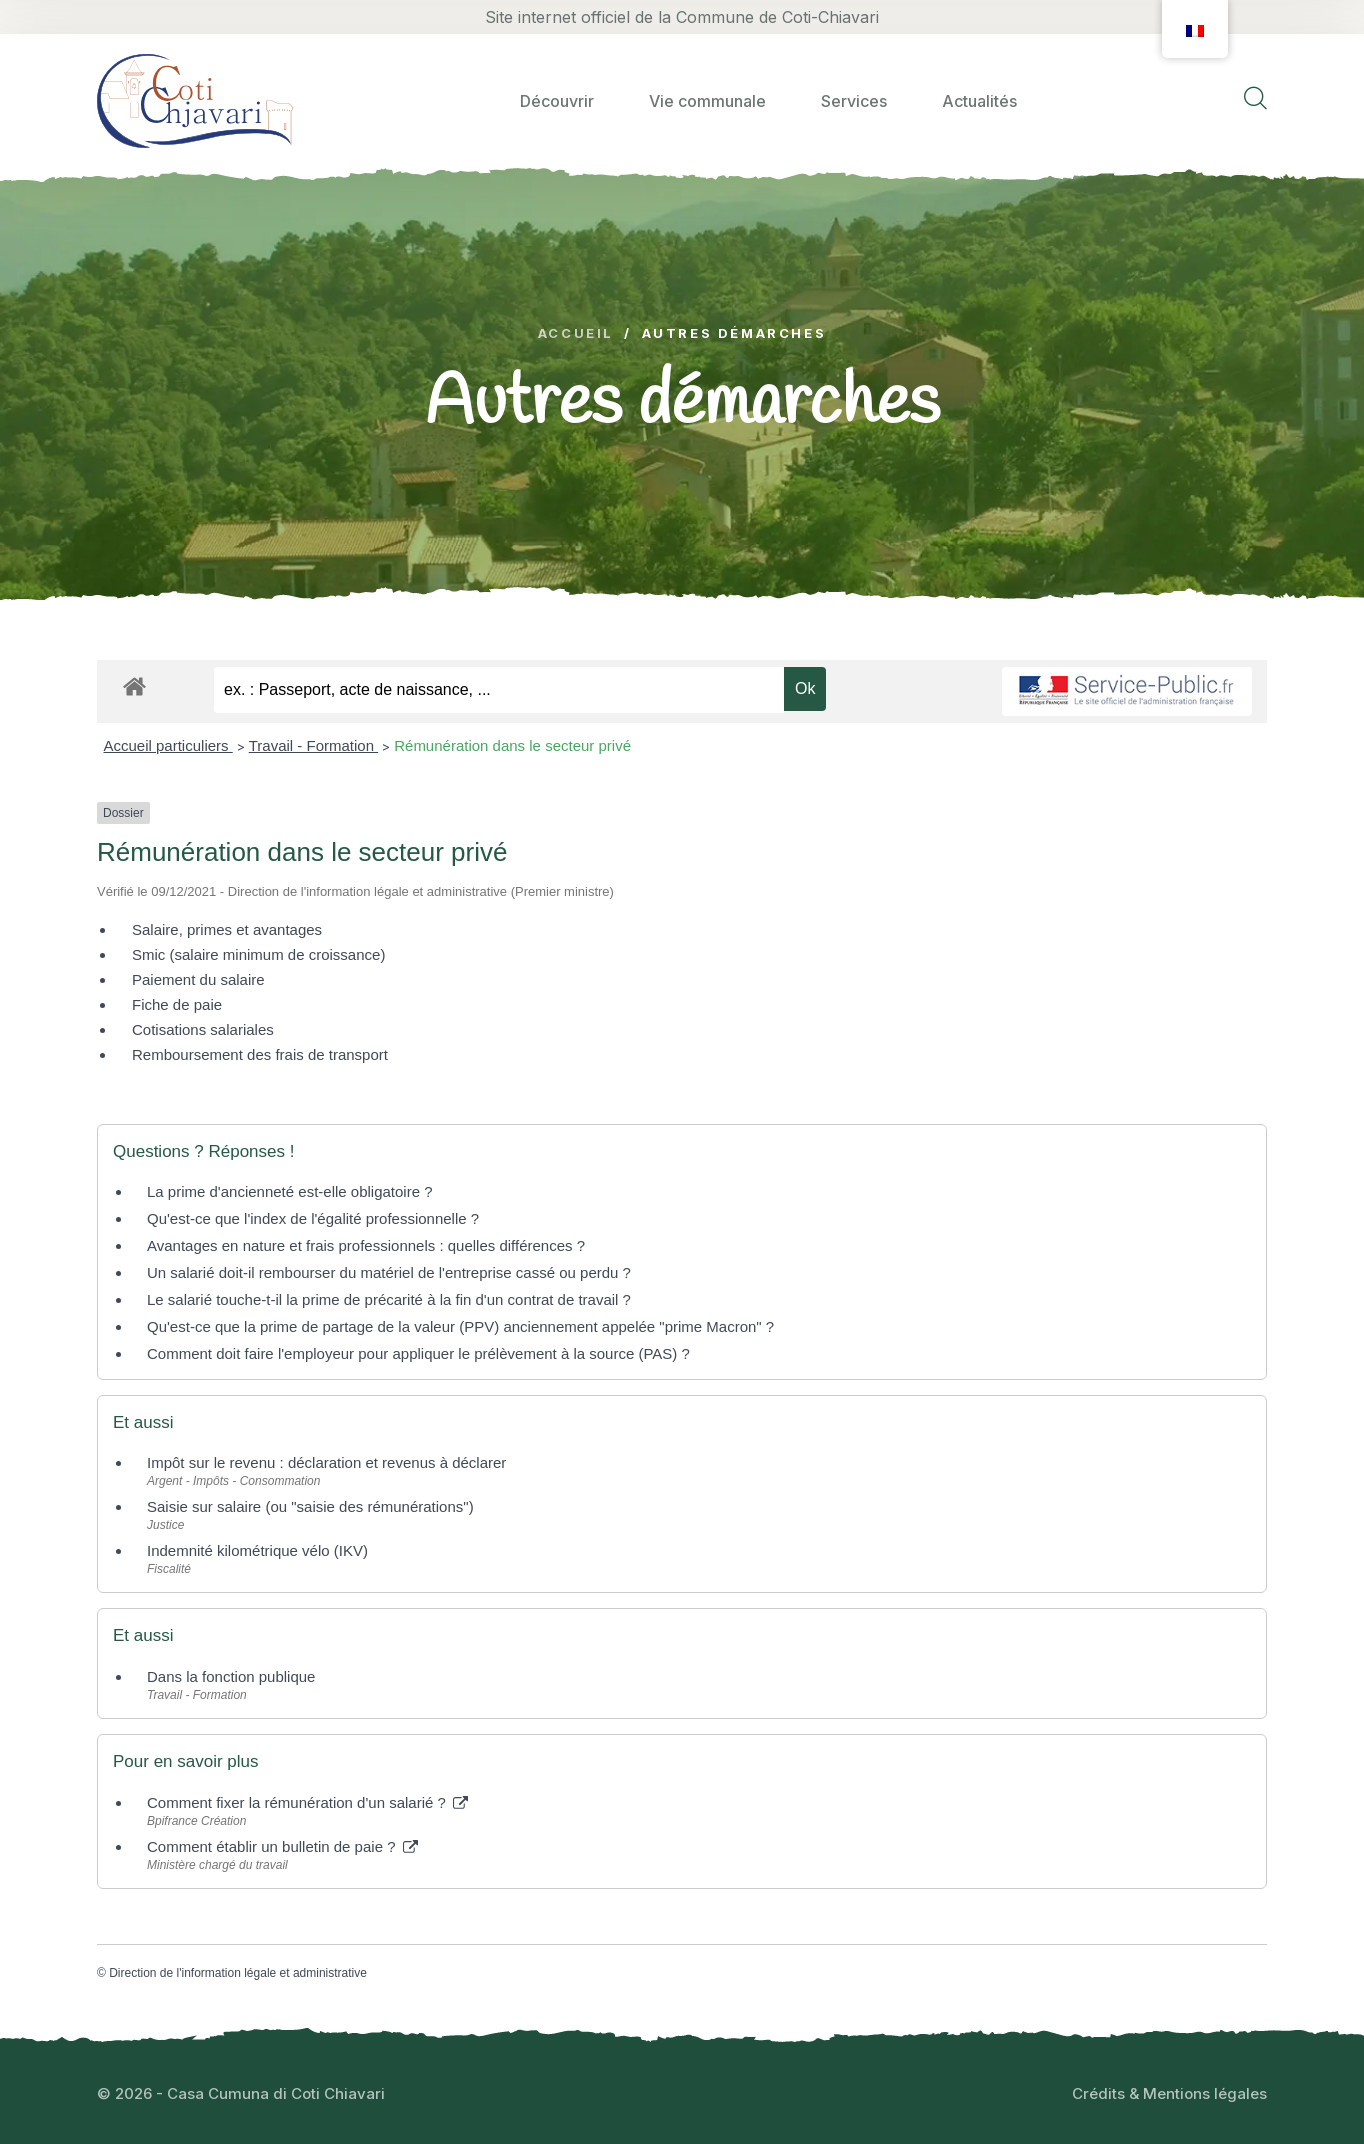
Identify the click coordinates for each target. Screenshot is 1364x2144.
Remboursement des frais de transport (260, 1054)
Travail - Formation (313, 745)
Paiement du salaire (198, 979)
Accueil (576, 333)
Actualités (979, 101)
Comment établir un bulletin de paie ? (282, 1846)
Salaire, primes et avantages (227, 929)
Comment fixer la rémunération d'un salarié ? (307, 1802)
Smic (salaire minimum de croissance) (258, 954)
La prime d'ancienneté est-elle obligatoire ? (290, 1191)
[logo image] (195, 100)
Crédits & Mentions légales (1169, 2093)
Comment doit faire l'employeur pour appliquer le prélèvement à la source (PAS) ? (418, 1353)
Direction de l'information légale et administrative (238, 1973)
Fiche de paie (177, 1004)
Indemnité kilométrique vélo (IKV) (257, 1550)
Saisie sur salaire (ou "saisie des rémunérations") (310, 1506)
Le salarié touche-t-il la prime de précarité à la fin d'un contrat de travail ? (389, 1299)
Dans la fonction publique (231, 1676)
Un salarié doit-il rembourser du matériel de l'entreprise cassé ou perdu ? (389, 1272)
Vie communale (707, 101)
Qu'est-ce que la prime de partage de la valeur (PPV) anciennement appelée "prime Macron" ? (460, 1326)
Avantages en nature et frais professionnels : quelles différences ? (366, 1245)
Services (854, 101)
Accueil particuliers (168, 745)
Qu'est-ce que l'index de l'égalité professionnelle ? (313, 1218)
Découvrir (557, 101)
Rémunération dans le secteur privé (512, 745)
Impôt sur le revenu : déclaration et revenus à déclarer (326, 1462)
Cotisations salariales (203, 1029)
